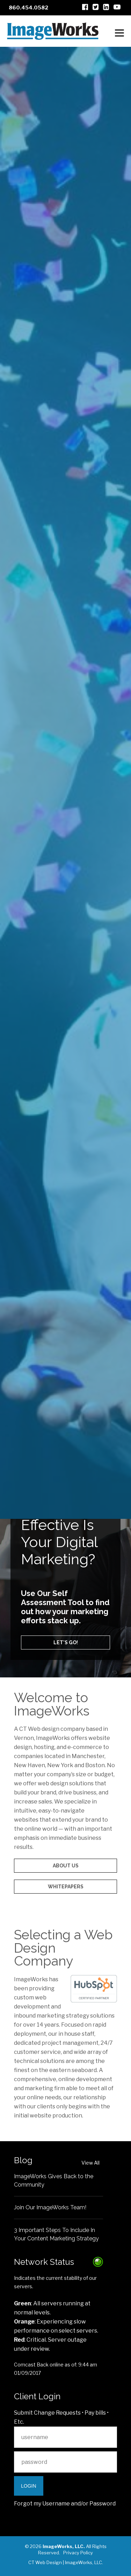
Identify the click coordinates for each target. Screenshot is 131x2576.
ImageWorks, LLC (83, 2562)
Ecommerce (65, 1432)
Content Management (66, 1461)
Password (102, 2503)
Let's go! (65, 1642)
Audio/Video (65, 1448)
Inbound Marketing (65, 1416)
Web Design (65, 1399)
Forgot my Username (42, 2503)
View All (90, 2163)
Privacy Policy (78, 2552)
